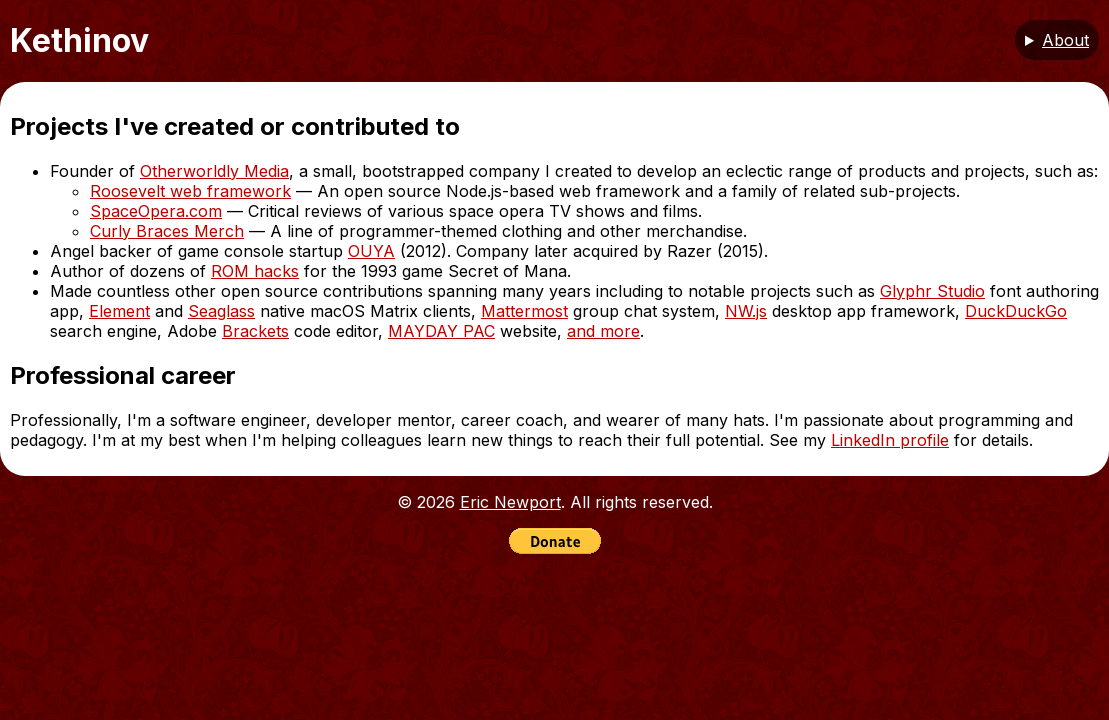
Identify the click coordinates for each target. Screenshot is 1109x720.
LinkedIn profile (890, 440)
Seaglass (221, 311)
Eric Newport (510, 502)
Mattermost (524, 311)
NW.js (746, 311)
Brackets (255, 331)
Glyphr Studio (932, 291)
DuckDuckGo (1016, 311)
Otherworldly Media (214, 171)
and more (603, 331)
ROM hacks (255, 271)
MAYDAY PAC (441, 331)
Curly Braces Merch (167, 231)
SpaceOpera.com (156, 211)
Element (119, 311)
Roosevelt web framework (190, 191)
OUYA (371, 251)
